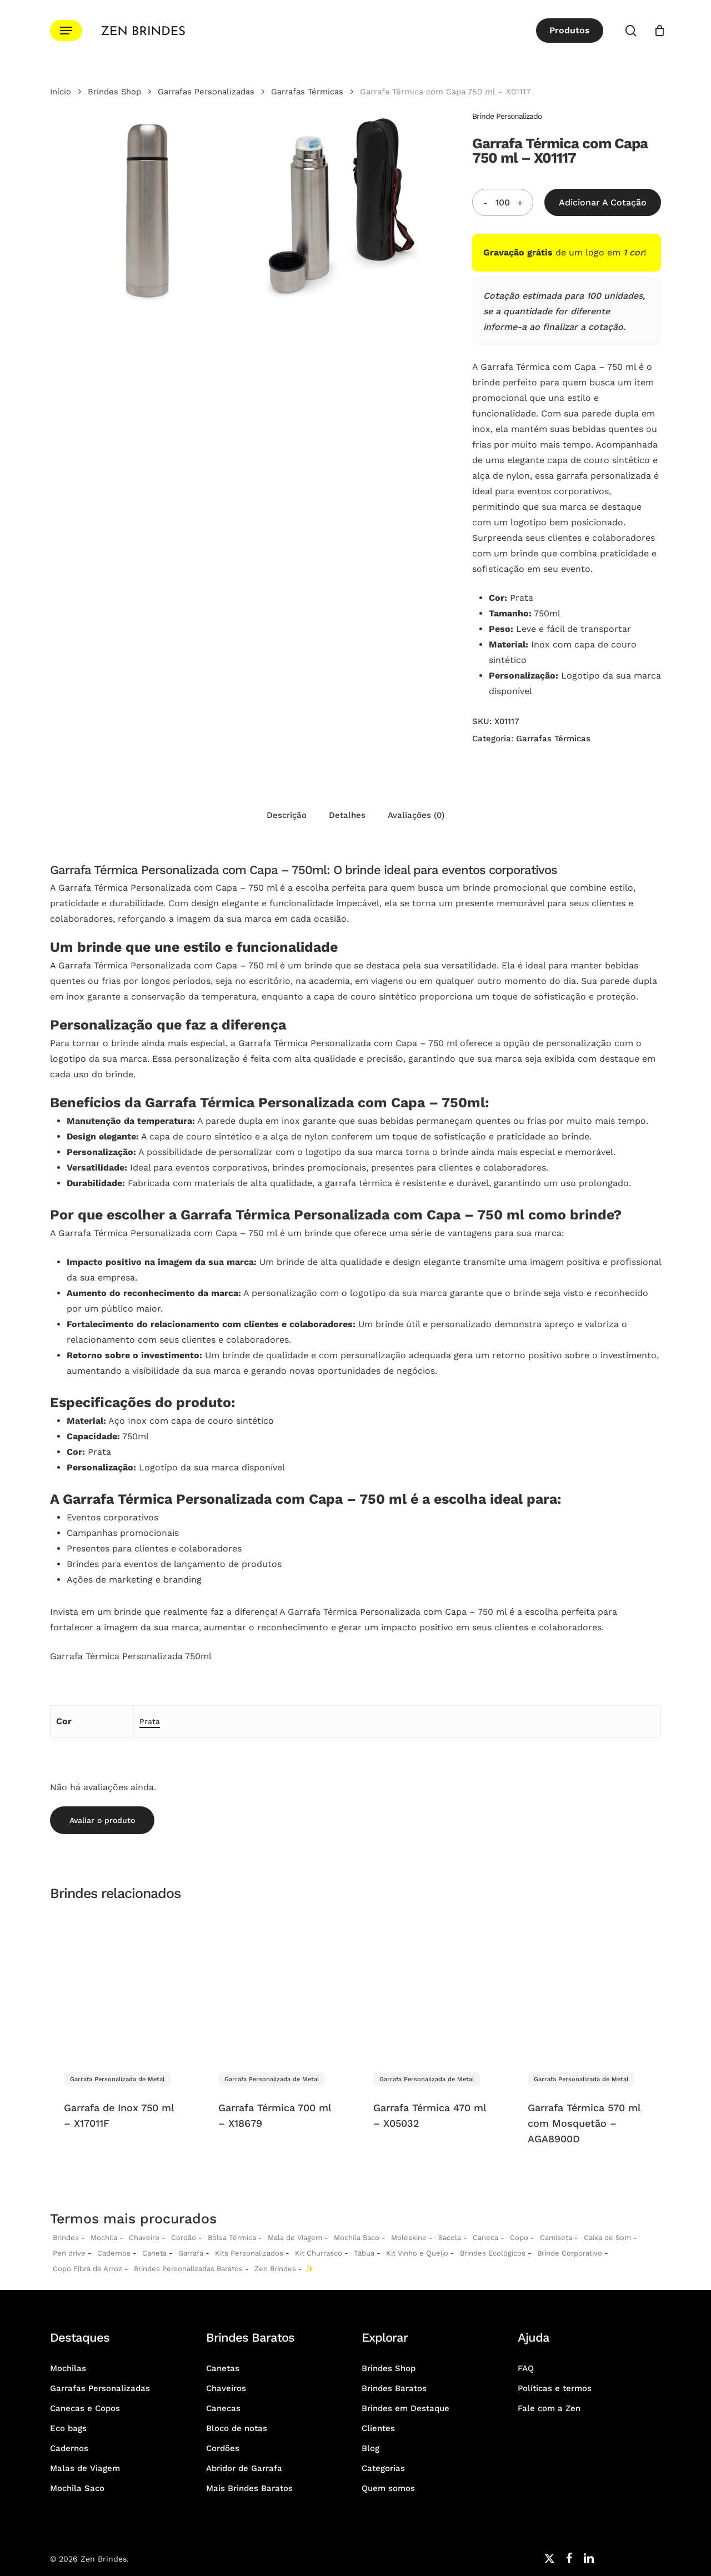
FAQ (526, 2368)
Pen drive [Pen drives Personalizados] (69, 2253)
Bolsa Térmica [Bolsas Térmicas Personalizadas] (232, 2237)
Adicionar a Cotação (603, 202)
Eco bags (68, 2428)
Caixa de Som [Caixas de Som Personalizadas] (607, 2237)
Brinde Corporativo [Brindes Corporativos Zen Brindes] (569, 2253)
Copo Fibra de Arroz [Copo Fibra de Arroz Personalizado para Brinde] (87, 2268)
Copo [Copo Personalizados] (519, 2237)
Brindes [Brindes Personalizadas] (66, 2237)
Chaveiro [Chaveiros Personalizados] (144, 2237)
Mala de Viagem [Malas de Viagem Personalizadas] (295, 2237)
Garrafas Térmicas (307, 92)
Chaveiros (226, 2388)
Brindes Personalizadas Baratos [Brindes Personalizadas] (188, 2268)
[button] (66, 31)
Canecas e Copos (85, 2408)
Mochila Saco (77, 2488)
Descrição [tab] (287, 815)
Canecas (223, 2408)
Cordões (222, 2448)
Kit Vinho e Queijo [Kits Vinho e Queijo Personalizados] (417, 2253)
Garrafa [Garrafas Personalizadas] (190, 2253)
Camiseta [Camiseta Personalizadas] (556, 2237)
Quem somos (388, 2488)
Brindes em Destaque (405, 2408)
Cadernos (114, 2253)
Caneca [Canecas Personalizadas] (485, 2237)
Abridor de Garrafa (244, 2468)
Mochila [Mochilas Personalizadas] (104, 2237)
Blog (370, 2448)
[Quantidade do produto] (502, 202)
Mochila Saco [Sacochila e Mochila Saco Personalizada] (356, 2237)
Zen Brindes (275, 2268)
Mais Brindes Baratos (249, 2488)
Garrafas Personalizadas (206, 92)
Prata (149, 1721)
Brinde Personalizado (507, 116)
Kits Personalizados (249, 2253)
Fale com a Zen (549, 2408)
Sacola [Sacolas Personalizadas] (449, 2237)
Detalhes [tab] (347, 815)
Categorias (383, 2468)
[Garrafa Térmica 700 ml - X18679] (277, 1984)
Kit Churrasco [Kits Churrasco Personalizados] (318, 2253)
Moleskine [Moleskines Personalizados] (409, 2237)
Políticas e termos (555, 2388)
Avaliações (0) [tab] (416, 815)
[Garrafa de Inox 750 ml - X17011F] (123, 1984)
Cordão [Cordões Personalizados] (183, 2237)
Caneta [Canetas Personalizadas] (154, 2253)
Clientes (378, 2428)
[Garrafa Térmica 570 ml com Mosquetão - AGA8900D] (587, 1984)
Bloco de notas (236, 2428)
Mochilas (68, 2368)
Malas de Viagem (85, 2468)
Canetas (222, 2368)
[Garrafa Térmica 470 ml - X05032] (432, 1984)
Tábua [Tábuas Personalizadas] (364, 2253)
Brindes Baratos (394, 2388)
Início (60, 92)
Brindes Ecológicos (492, 2253)
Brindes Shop (114, 92)
